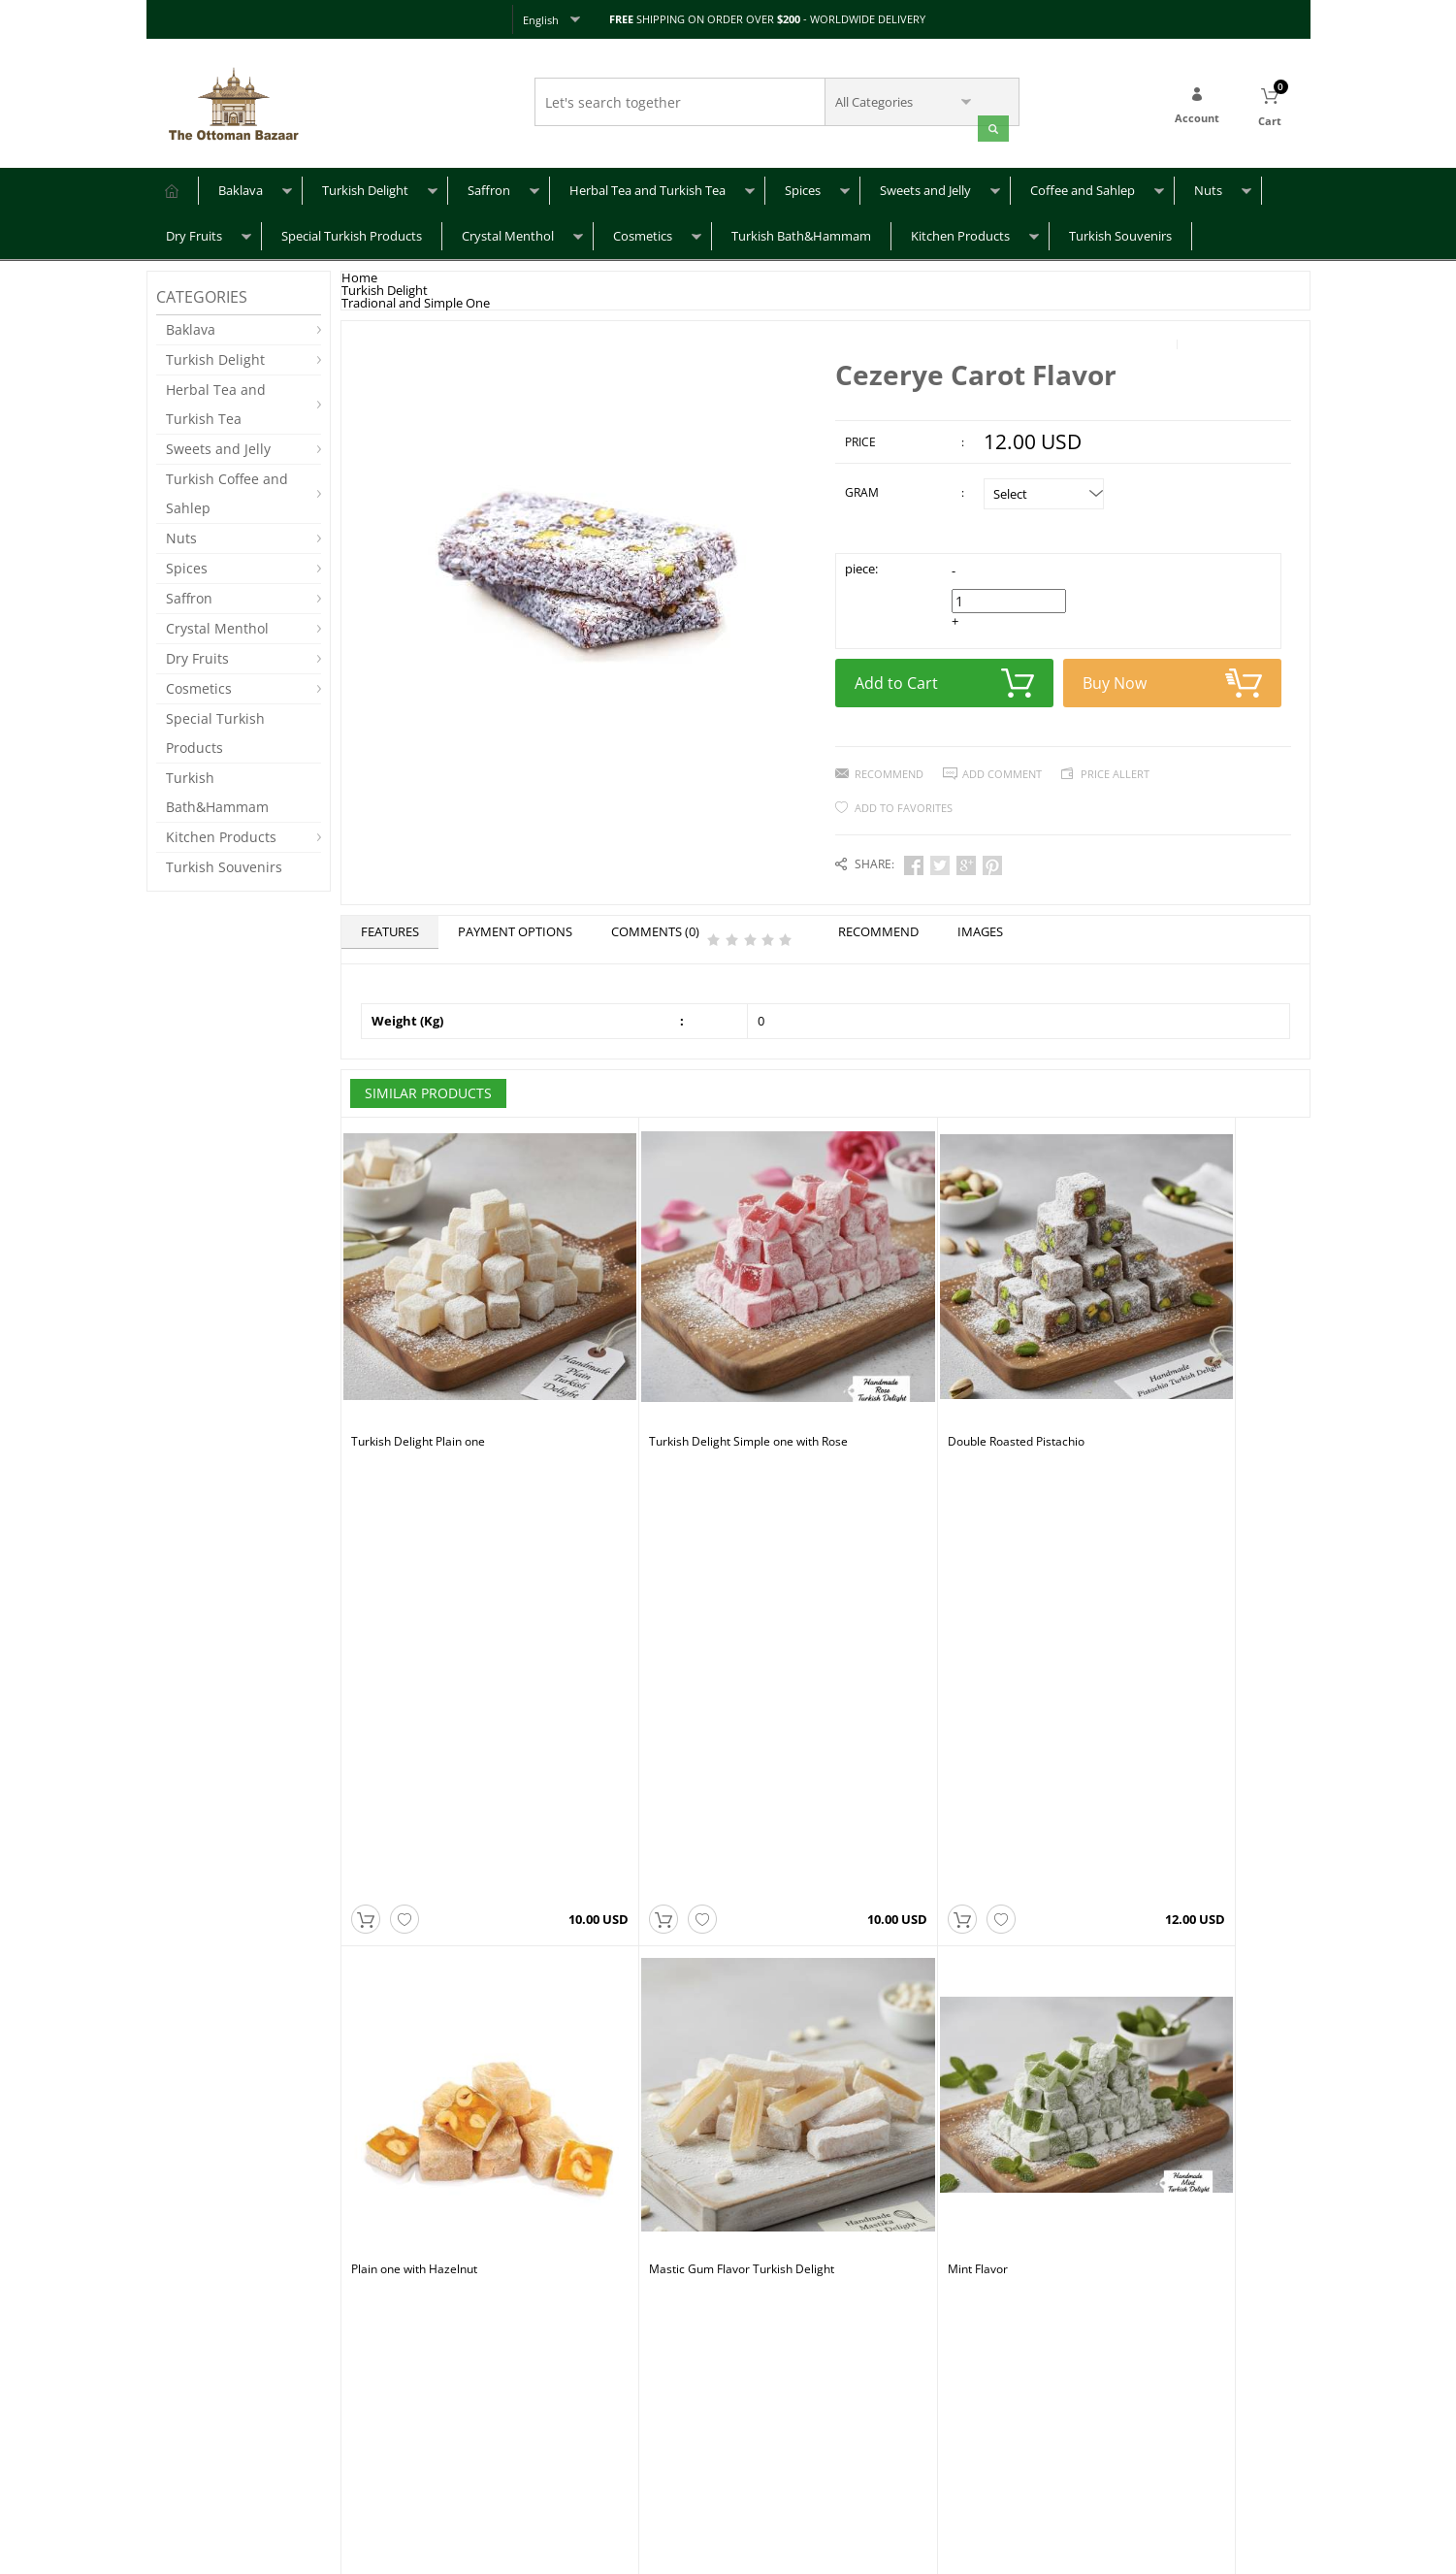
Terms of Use (386, 2467)
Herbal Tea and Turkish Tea (647, 187)
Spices (803, 187)
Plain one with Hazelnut (1141, 1377)
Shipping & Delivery (209, 2437)
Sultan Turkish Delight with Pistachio (690, 2052)
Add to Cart (944, 676)
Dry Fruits (194, 233)
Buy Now (1172, 676)
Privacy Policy (386, 2437)
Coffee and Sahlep (1082, 187)
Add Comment (1002, 767)
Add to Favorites (904, 801)
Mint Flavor (623, 1714)
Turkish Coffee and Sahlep (227, 490)
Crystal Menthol (508, 233)
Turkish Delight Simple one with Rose (692, 1377)
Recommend (889, 767)
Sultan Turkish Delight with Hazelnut (448, 2052)
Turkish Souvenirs (1120, 233)
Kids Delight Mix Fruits (1137, 1714)
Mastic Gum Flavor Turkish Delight (443, 1714)
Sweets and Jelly (925, 187)
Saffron (489, 187)
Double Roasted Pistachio (903, 1377)
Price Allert (1115, 767)
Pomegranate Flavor (890, 1714)
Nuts (1208, 187)
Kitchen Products (960, 233)
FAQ (167, 2408)
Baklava (240, 187)
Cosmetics (642, 233)
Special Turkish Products (351, 233)
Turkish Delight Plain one (418, 1377)
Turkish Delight (365, 187)
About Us (375, 2408)
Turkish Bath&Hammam (801, 233)
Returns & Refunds (206, 2467)
